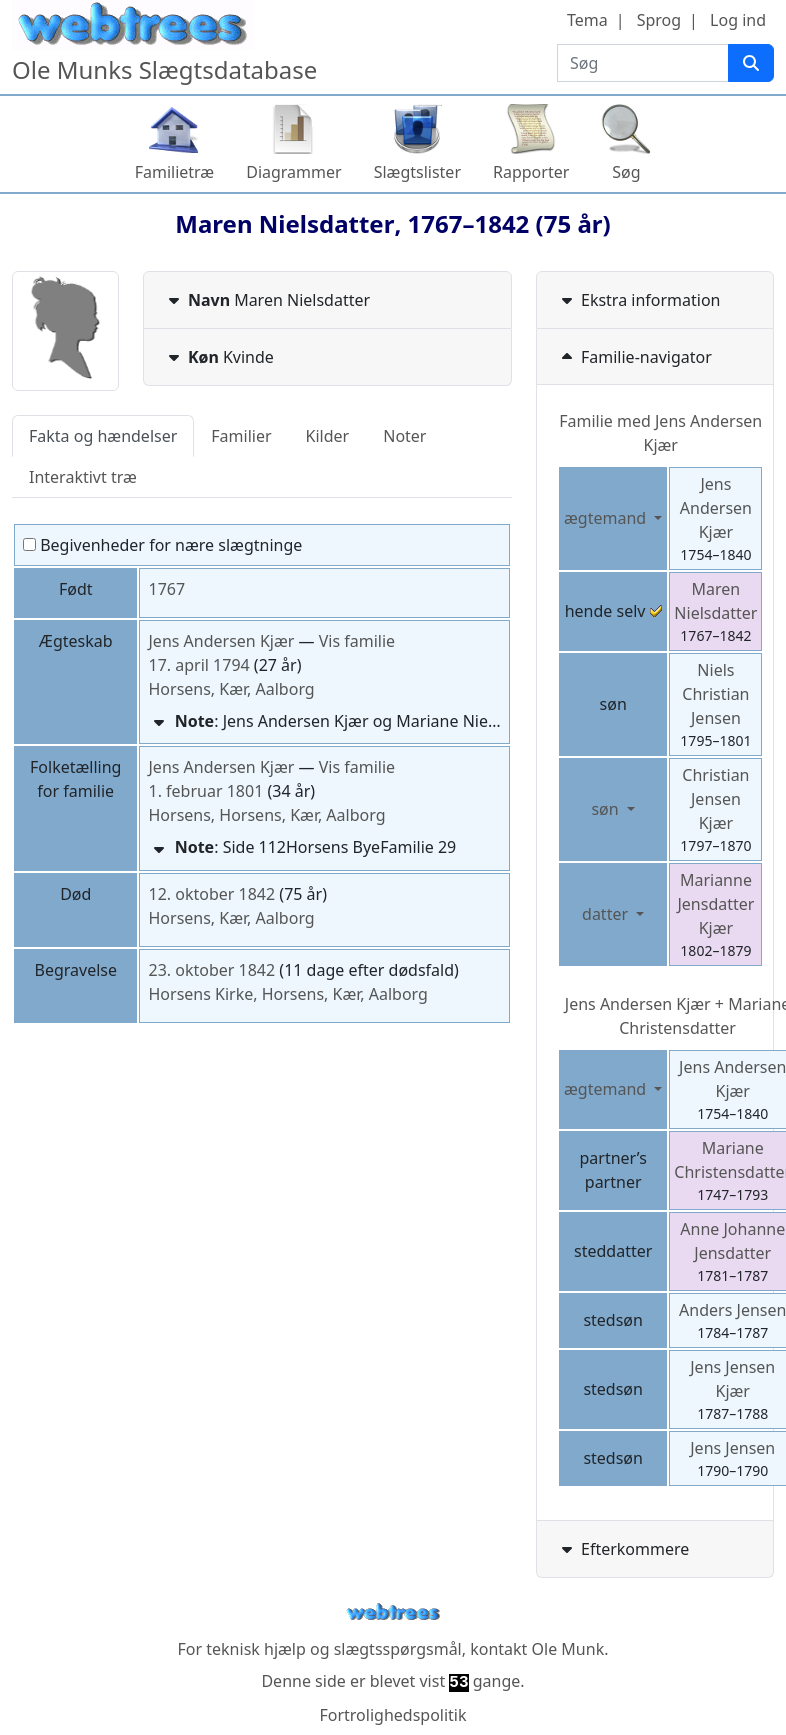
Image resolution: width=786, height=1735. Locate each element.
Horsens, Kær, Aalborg (231, 689)
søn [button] (606, 809)
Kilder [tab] (328, 436)
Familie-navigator (634, 357)
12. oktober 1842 (211, 894)
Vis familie (357, 641)
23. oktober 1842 (211, 970)
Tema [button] (587, 20)
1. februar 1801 (205, 791)
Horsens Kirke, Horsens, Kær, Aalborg (287, 994)
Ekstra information (639, 300)
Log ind (738, 20)
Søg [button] (626, 172)
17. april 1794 (198, 665)
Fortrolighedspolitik (392, 1715)
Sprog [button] (659, 20)
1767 (166, 589)
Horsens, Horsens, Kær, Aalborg (266, 815)
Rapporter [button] (531, 172)
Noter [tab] (404, 436)
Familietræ (175, 172)
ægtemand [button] (607, 518)
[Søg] (751, 63)
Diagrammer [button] (293, 172)
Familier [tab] (241, 436)
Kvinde (219, 357)
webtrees (393, 1612)
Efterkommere (623, 1549)
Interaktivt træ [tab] (83, 477)
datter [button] (607, 914)
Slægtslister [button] (417, 172)
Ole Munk (568, 1649)
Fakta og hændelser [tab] (103, 436)
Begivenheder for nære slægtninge (162, 545)
